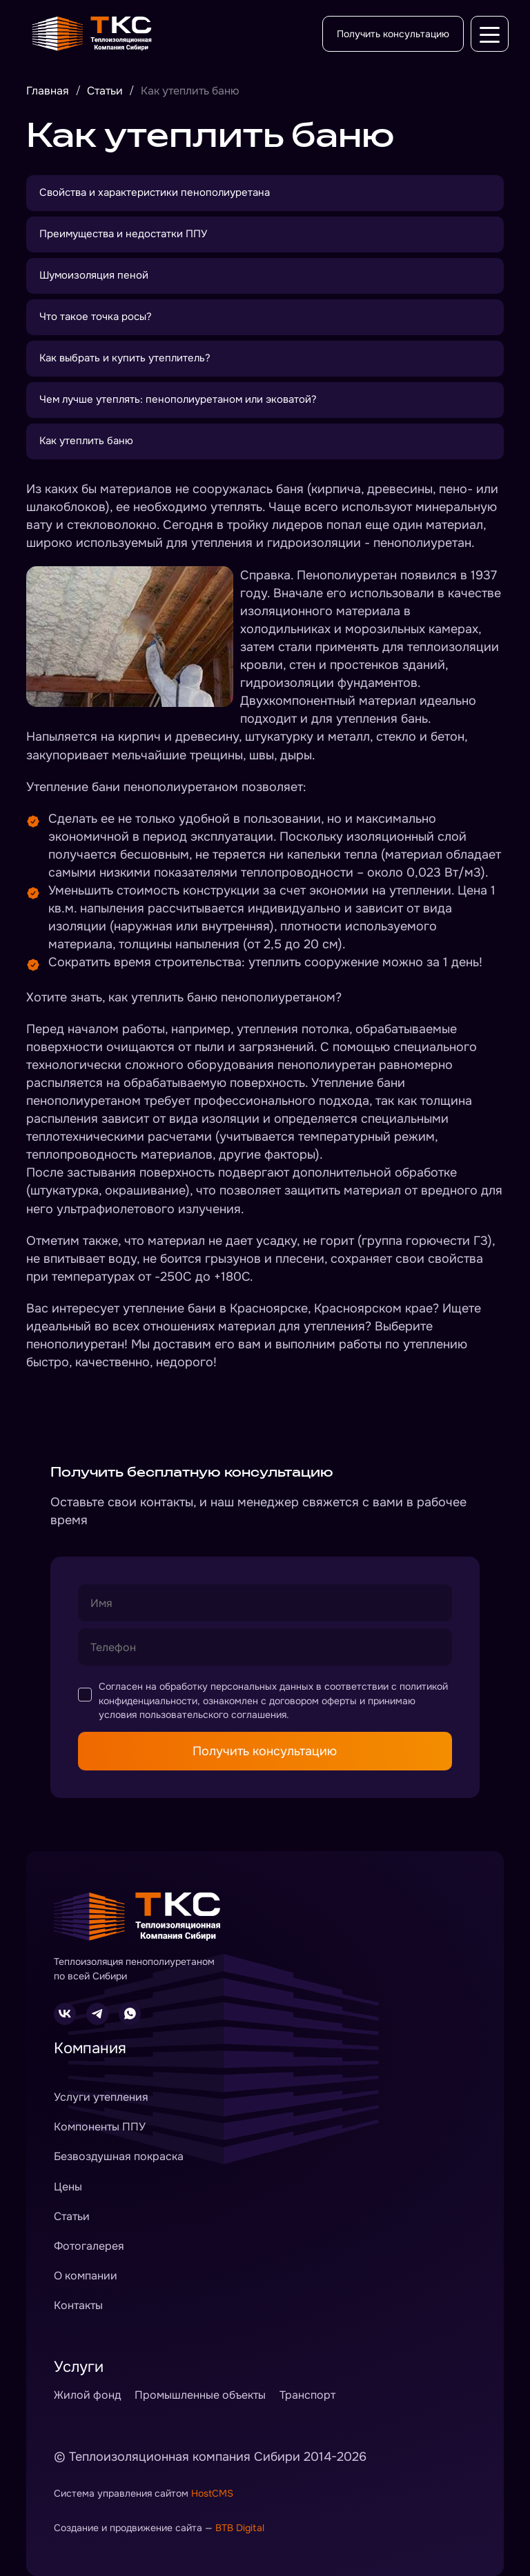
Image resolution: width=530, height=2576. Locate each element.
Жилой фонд (87, 2395)
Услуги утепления (101, 2097)
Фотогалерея (89, 2246)
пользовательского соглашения (212, 1714)
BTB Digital (239, 2528)
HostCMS (212, 2493)
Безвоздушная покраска (119, 2156)
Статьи (72, 2216)
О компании (85, 2275)
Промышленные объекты (200, 2395)
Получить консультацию (393, 34)
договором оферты (313, 1701)
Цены (68, 2186)
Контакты (78, 2305)
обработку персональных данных (236, 1686)
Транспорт (307, 2395)
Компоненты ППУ (100, 2126)
